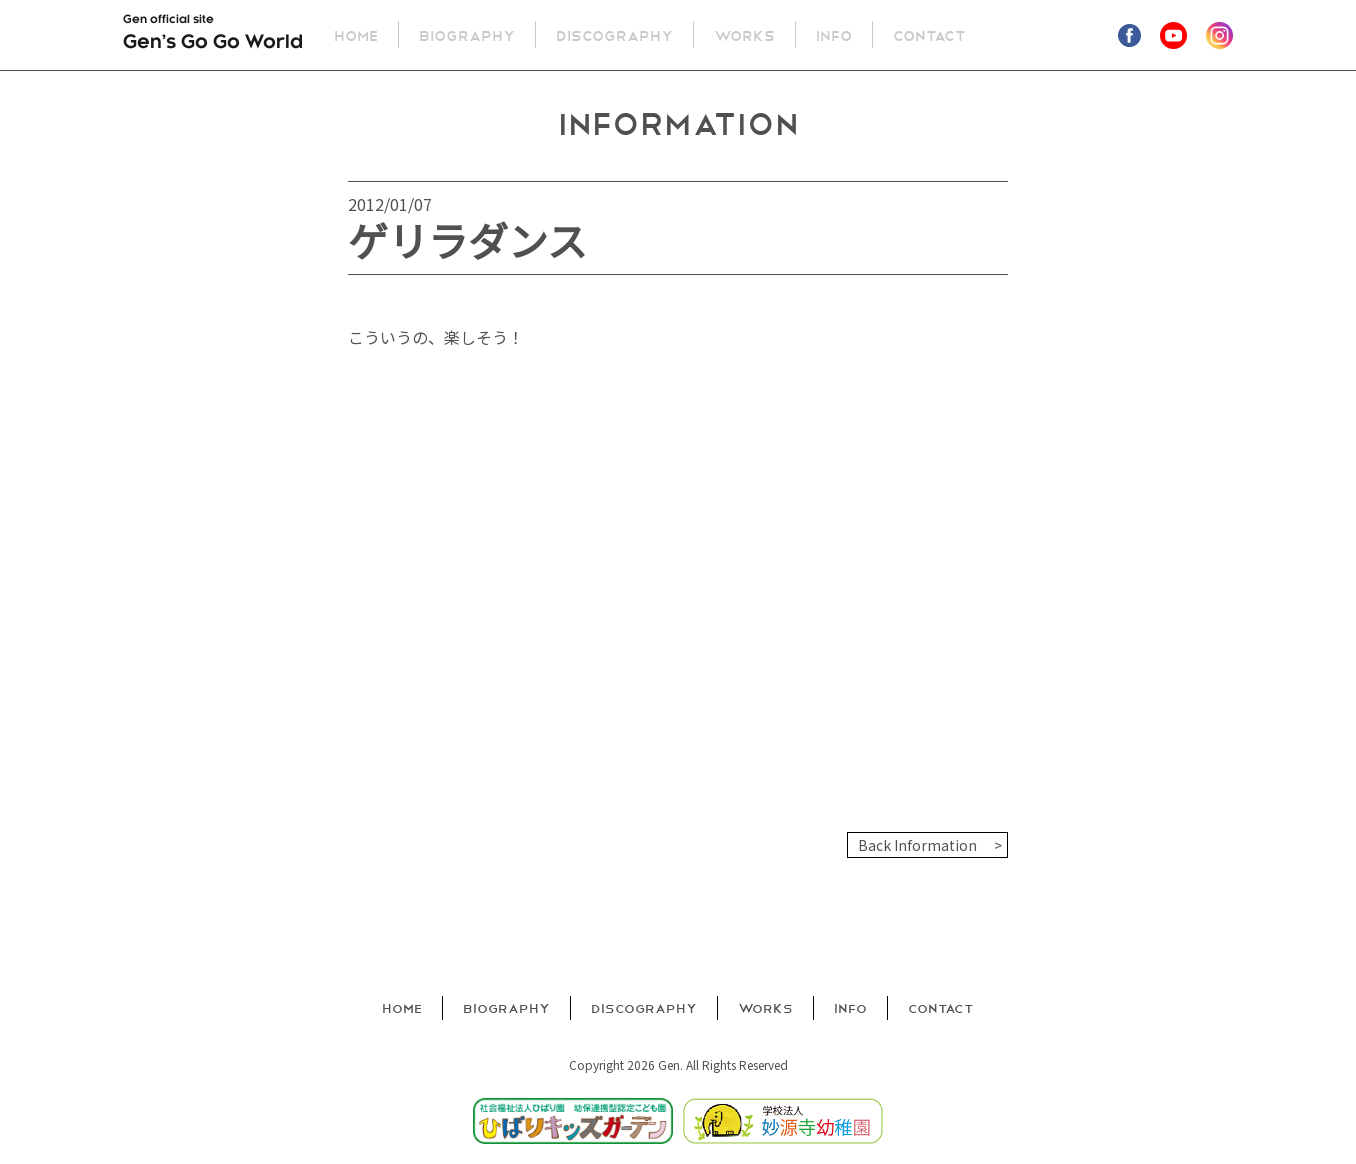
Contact (930, 34)
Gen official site (213, 36)
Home (357, 34)
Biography (468, 34)
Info (835, 34)
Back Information (917, 845)
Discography (615, 34)
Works (745, 34)
